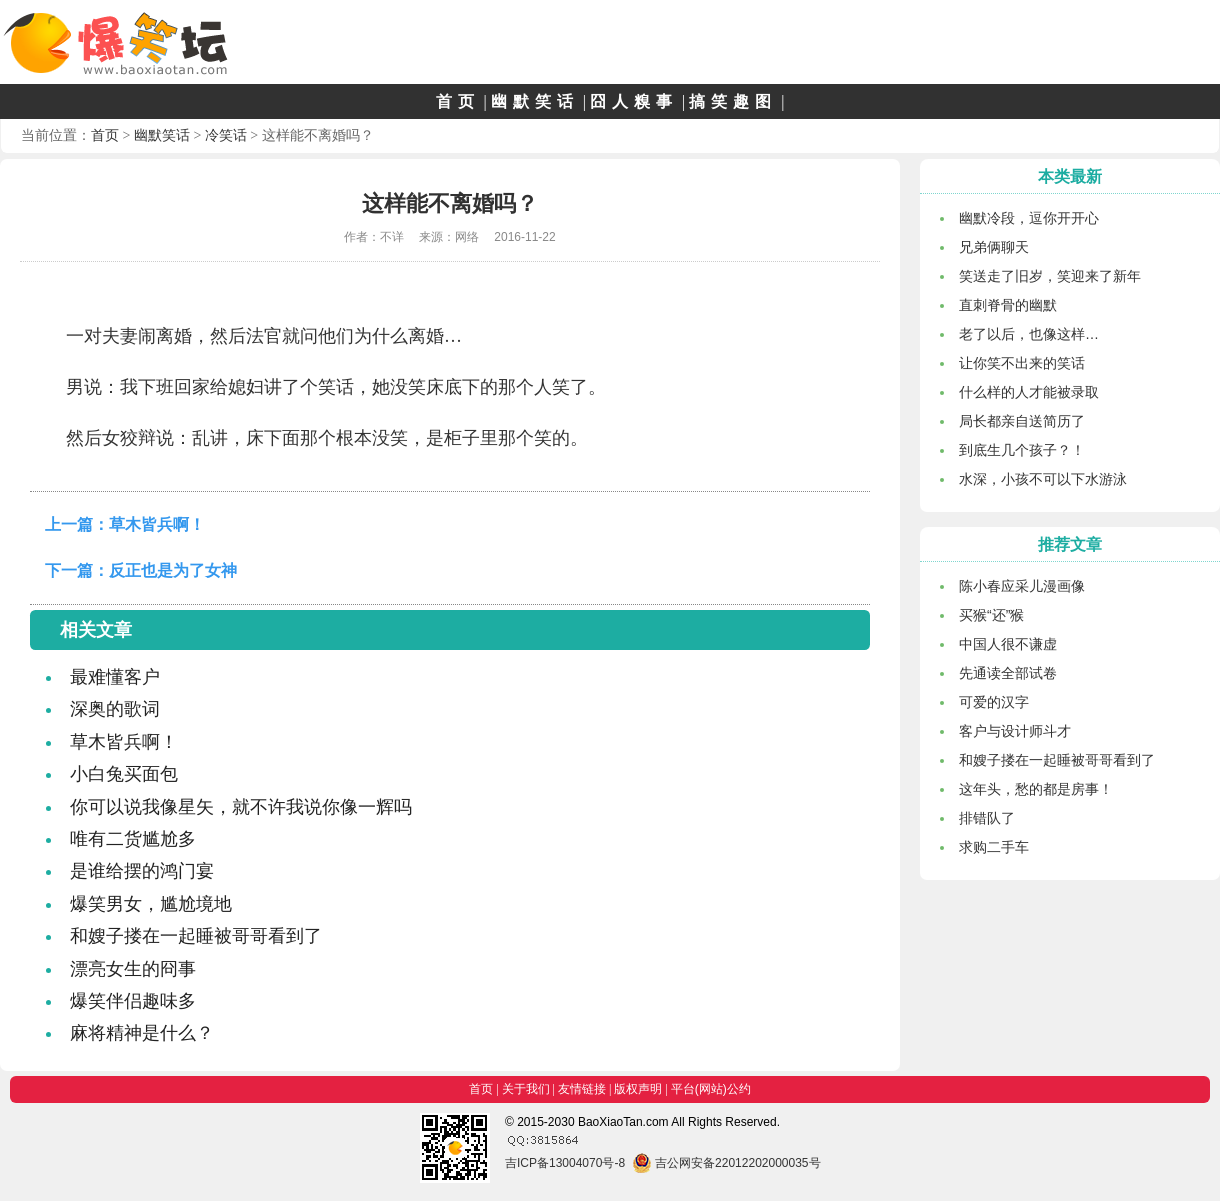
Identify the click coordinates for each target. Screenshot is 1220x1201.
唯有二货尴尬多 (133, 839)
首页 (458, 101)
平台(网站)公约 (711, 1089)
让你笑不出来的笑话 (1022, 363)
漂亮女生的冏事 (133, 969)
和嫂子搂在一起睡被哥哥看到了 (196, 936)
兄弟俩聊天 (994, 247)
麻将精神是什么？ (142, 1033)
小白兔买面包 (124, 774)
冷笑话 (226, 135)
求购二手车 (994, 847)
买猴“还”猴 (991, 615)
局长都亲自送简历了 (1022, 421)
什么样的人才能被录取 (1029, 392)
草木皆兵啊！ (157, 524)
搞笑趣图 (733, 101)
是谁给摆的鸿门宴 (142, 871)
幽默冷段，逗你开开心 (1029, 218)
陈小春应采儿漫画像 (1022, 586)
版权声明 (638, 1089)
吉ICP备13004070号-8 (565, 1163)
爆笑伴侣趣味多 (133, 1001)
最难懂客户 (115, 677)
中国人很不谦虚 (1008, 644)
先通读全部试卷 (1008, 673)
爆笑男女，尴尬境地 (151, 904)
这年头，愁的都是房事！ (1036, 789)
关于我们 (526, 1089)
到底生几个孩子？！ (1022, 450)
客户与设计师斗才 (1015, 731)
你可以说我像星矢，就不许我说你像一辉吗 (241, 807)
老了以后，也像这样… (1029, 334)
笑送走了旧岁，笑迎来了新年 (1050, 276)
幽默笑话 (535, 101)
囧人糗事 (634, 101)
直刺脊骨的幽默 (1008, 305)
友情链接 (582, 1089)
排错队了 (987, 818)
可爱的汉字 (994, 702)
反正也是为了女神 (173, 570)
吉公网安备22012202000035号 (726, 1163)
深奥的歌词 (115, 709)
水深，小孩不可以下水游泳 (1043, 479)
